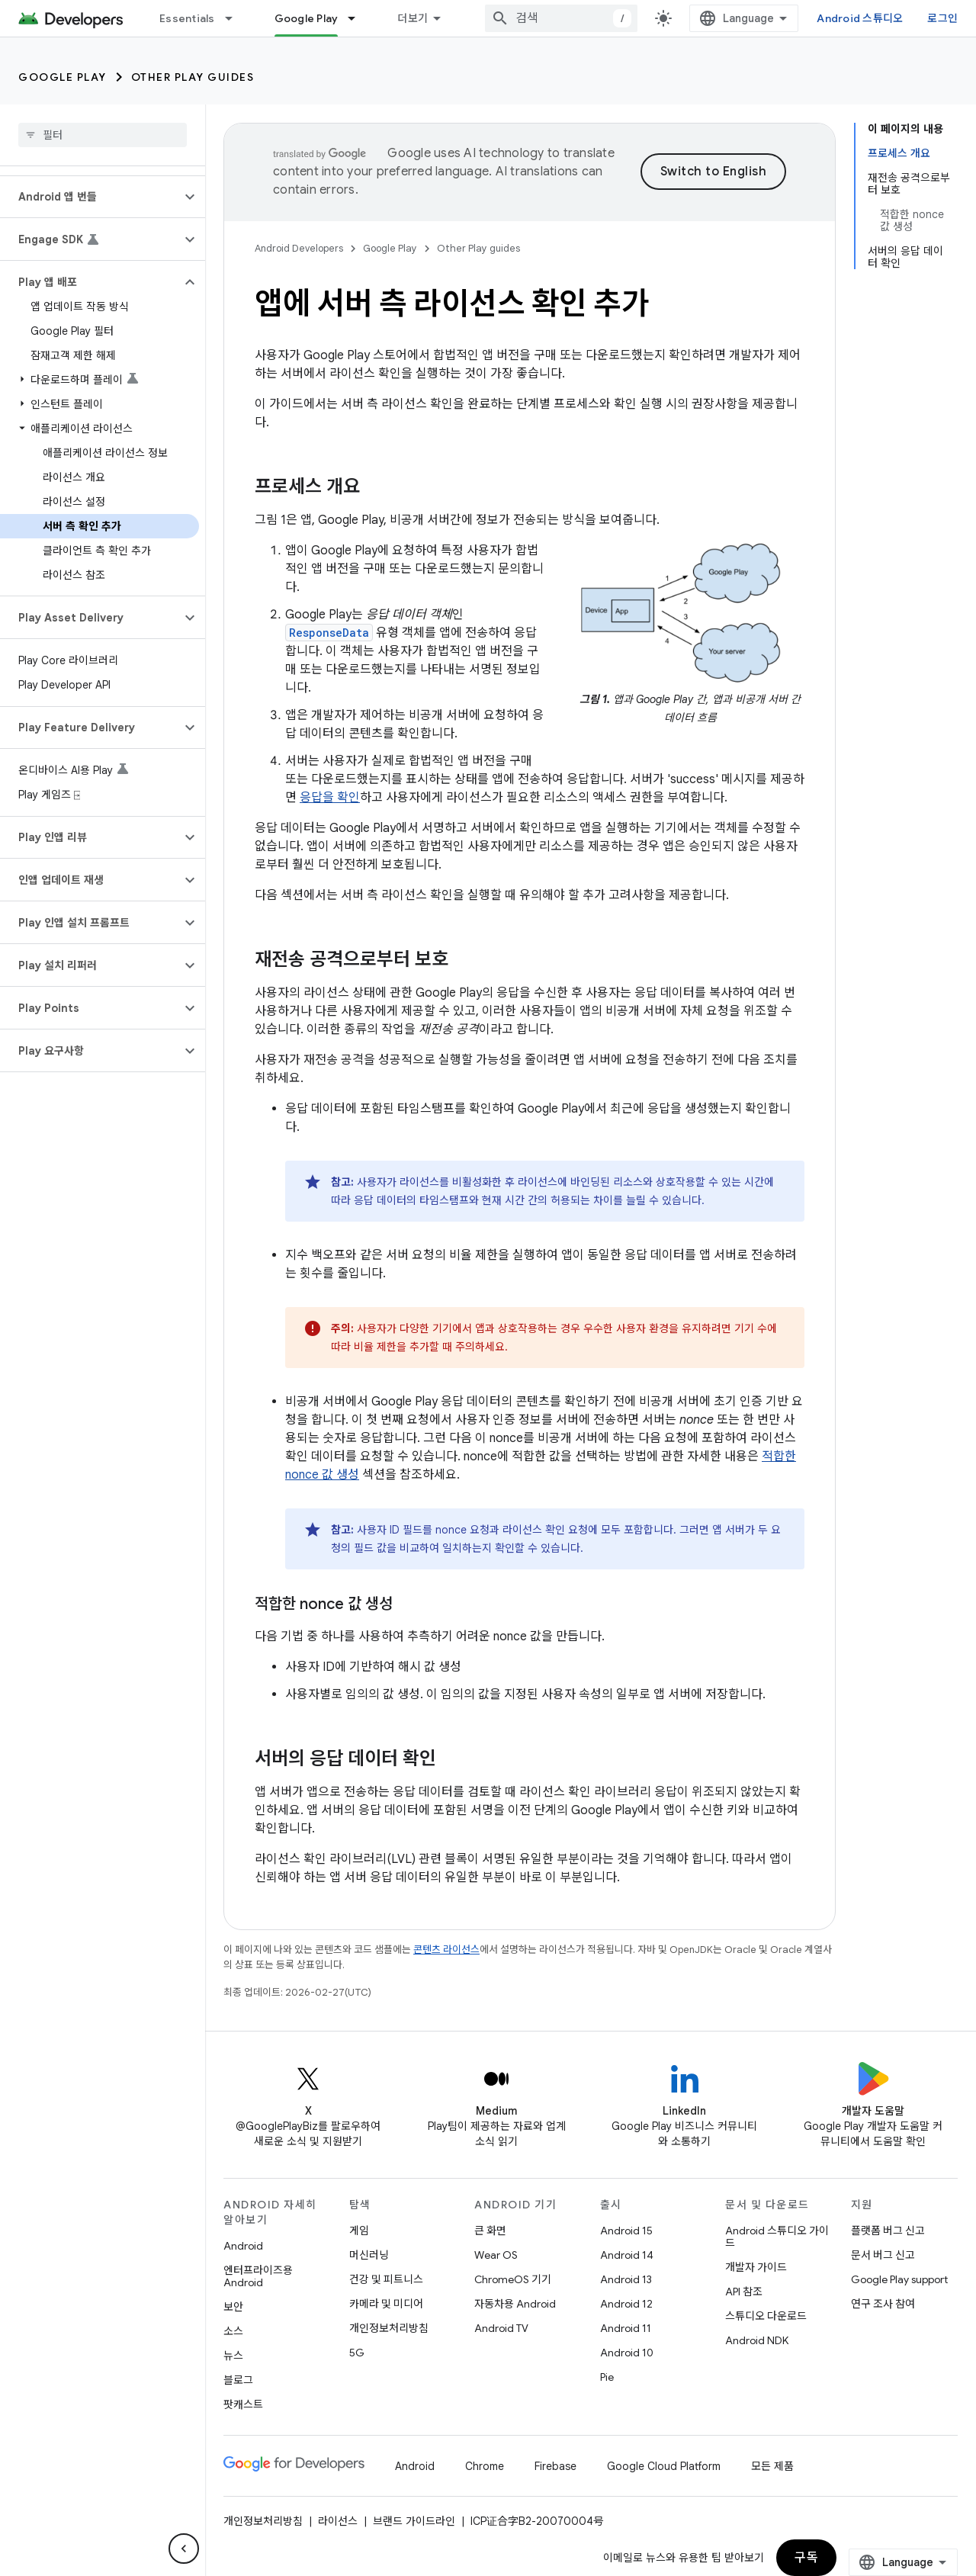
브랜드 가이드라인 (414, 2521)
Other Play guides (193, 77)
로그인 (942, 18)
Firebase (555, 2466)
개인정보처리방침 (389, 2328)
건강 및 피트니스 (386, 2279)
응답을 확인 (330, 797)
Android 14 (626, 2255)
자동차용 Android (515, 2304)
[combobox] (561, 18)
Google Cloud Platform (664, 2466)
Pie (607, 2377)
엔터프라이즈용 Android (258, 2276)
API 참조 (743, 2291)
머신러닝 (369, 2255)
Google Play (62, 77)
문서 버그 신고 (883, 2255)
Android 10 (626, 2352)
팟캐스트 (243, 2404)
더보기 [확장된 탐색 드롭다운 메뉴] (412, 18)
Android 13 (626, 2279)
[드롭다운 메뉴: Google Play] (358, 18)
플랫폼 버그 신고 (888, 2230)
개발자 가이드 (756, 2267)
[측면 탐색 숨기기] (184, 2548)
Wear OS (496, 2255)
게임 (359, 2230)
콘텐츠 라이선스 (446, 1949)
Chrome (484, 2466)
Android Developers (299, 248)
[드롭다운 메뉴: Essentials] (235, 18)
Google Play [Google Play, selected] (306, 18)
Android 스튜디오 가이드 (777, 2237)
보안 (233, 2307)
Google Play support (899, 2279)
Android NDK (756, 2340)
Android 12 (626, 2304)
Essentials (187, 18)
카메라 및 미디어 (386, 2304)
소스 (233, 2331)
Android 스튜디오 (860, 18)
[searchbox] (102, 135)
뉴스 (233, 2355)
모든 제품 (772, 2466)
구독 (806, 2557)
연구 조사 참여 (883, 2304)
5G (356, 2352)
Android (243, 2246)
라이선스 (338, 2521)
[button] (90, 197)
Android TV (501, 2328)
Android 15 (626, 2230)
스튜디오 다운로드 (766, 2316)
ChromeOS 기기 (512, 2279)
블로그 (238, 2380)
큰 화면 (490, 2230)
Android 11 (625, 2328)
